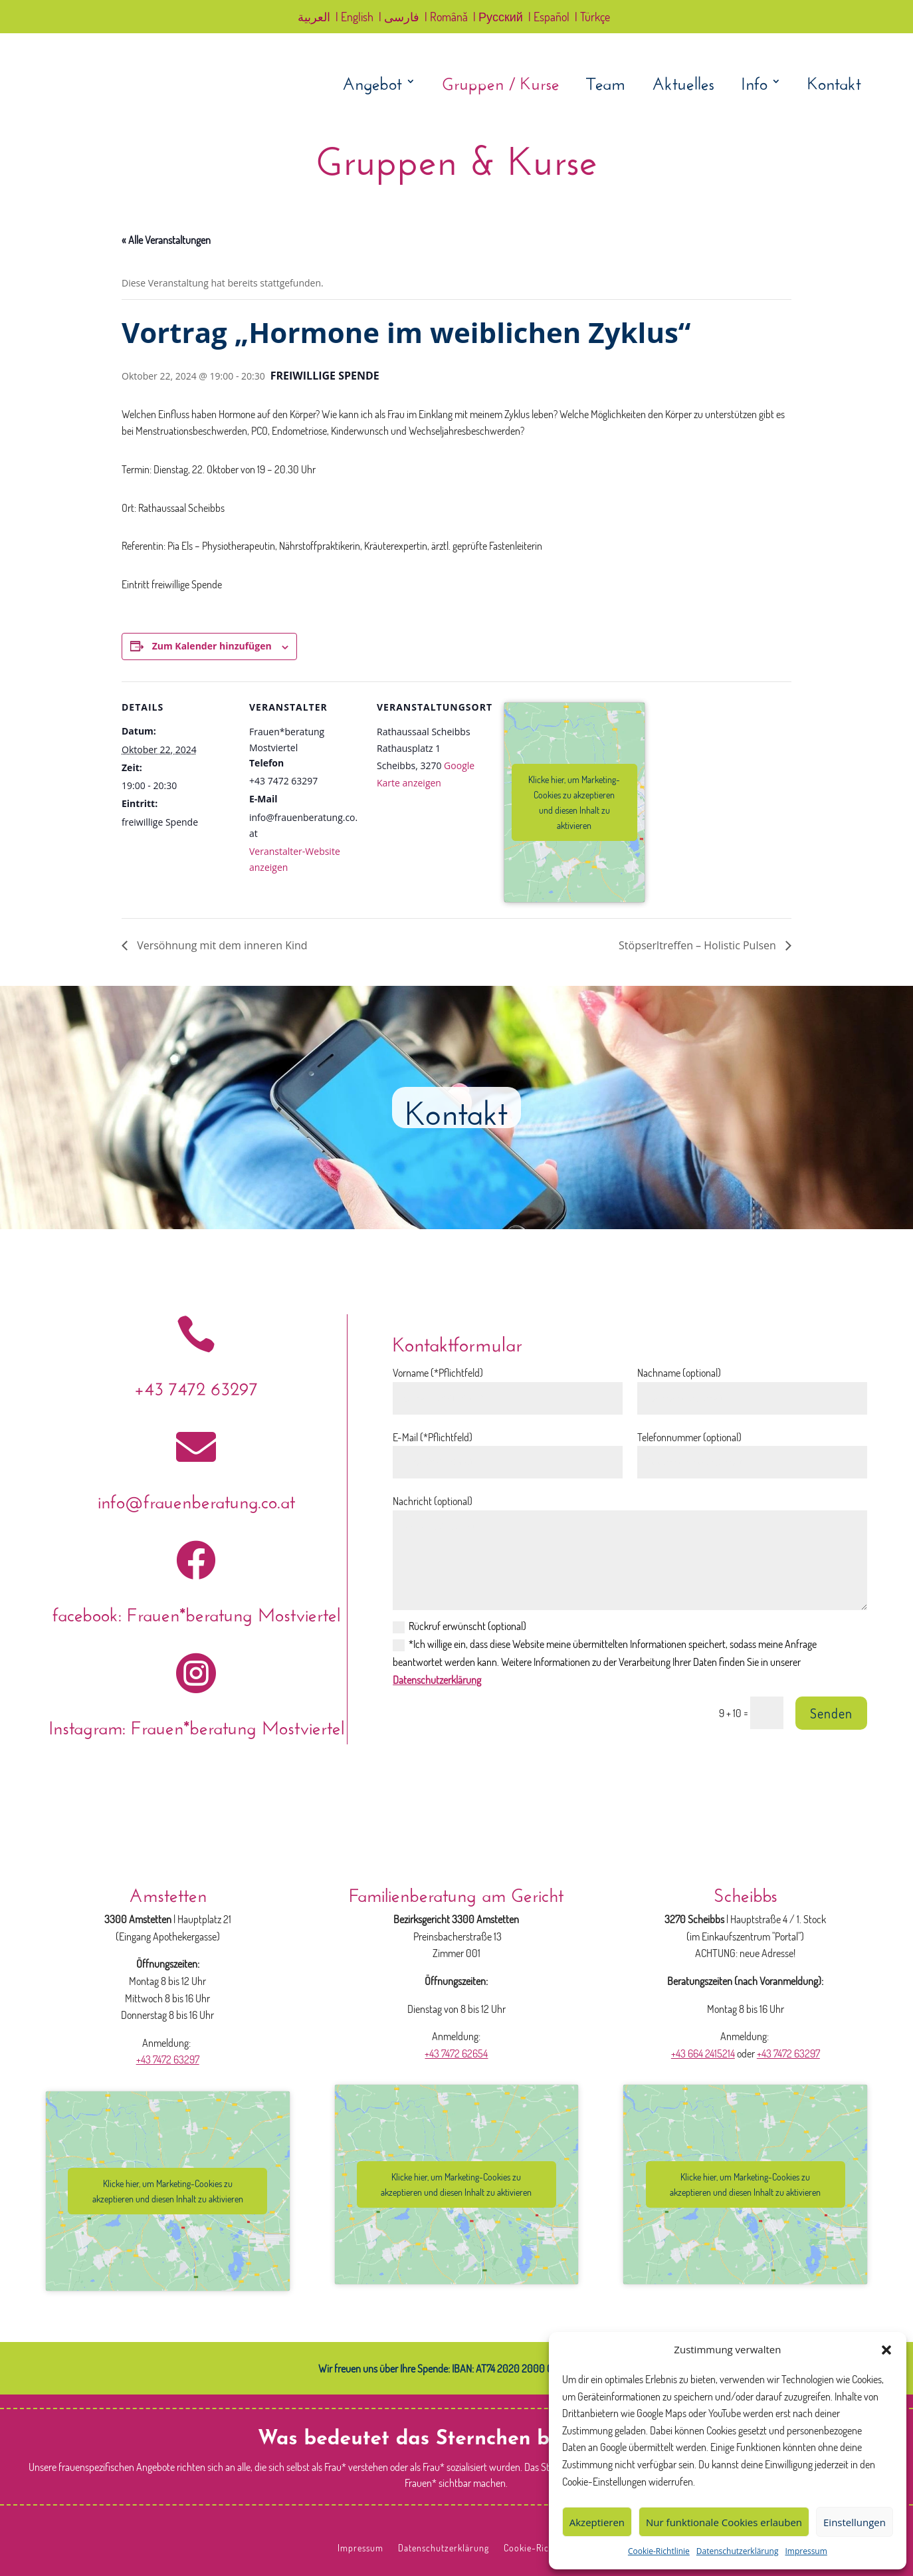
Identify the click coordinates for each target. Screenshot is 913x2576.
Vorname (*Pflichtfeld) (438, 1372)
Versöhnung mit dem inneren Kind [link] (221, 945)
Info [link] (754, 83)
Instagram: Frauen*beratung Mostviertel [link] (196, 1724)
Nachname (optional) (679, 1372)
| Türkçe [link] (592, 18)
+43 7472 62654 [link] (456, 2053)
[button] (886, 2350)
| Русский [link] (498, 18)
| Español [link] (548, 18)
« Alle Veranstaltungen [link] (166, 240)
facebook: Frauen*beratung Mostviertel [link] (196, 1611)
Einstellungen (854, 2522)
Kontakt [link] (834, 83)
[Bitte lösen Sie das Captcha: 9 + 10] (766, 1713)
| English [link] (354, 18)
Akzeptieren (597, 2522)
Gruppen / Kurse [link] (500, 83)
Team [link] (605, 83)
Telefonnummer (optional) (689, 1437)
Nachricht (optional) (432, 1501)
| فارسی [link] (399, 18)
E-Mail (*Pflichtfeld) (432, 1437)
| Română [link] (446, 18)
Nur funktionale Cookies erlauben (724, 2522)
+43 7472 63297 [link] (196, 1385)
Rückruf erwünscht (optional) (459, 1626)
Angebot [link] (372, 83)
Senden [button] (831, 1713)
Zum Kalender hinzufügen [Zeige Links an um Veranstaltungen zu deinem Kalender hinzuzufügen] (212, 646)
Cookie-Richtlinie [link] (659, 2551)
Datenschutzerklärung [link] (737, 2551)
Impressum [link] (806, 2551)
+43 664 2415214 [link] (703, 2053)
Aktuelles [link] (683, 83)
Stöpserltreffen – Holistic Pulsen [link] (699, 945)
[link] (148, 106)
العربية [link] (314, 18)
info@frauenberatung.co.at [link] (196, 1498)
